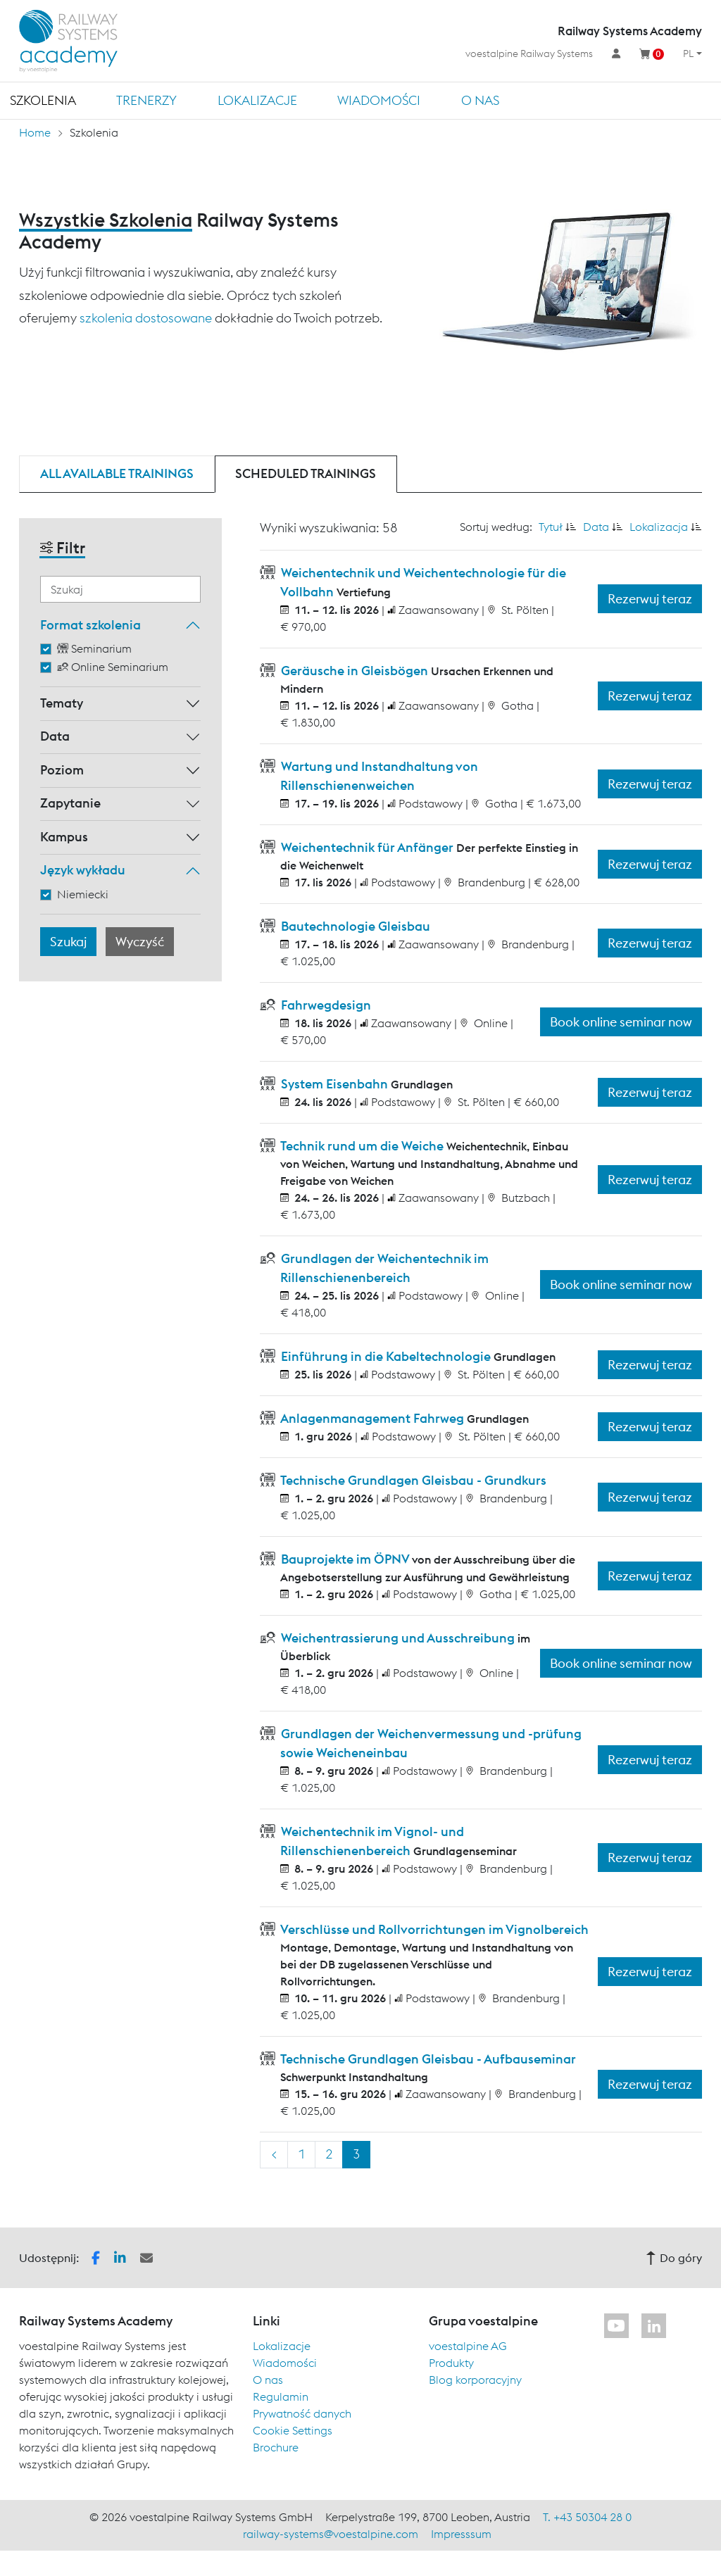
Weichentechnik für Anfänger (367, 847)
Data (55, 736)
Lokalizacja (658, 527)
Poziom (62, 770)
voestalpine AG (468, 2346)
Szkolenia (43, 100)
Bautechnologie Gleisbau (354, 926)
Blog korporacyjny (475, 2380)
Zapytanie (70, 803)
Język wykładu (82, 870)
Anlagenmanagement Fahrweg (372, 1418)
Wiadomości (378, 100)
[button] (96, 2256)
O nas (480, 100)
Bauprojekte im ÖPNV (345, 1559)
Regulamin (280, 2396)
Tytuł (551, 527)
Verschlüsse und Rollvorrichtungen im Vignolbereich (433, 1929)
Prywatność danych (302, 2413)
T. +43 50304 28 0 (587, 2517)
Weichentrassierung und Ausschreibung (398, 1638)
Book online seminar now (621, 1022)
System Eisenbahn (334, 1084)
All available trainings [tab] (117, 473)
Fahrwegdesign (324, 1005)
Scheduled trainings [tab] (305, 473)
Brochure (276, 2447)
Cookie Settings (292, 2430)
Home (35, 132)
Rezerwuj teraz (650, 599)
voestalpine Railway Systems (529, 53)
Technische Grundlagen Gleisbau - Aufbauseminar (427, 2059)
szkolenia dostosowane (146, 318)
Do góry (674, 2258)
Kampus (64, 837)
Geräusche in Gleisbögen (354, 670)
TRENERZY (146, 100)
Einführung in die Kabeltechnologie (386, 1356)
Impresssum (461, 2534)
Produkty (451, 2363)
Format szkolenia (90, 625)
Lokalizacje (257, 100)
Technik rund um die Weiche (362, 1146)
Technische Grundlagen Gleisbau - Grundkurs (412, 1480)
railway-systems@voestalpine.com (330, 2534)
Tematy (61, 703)
